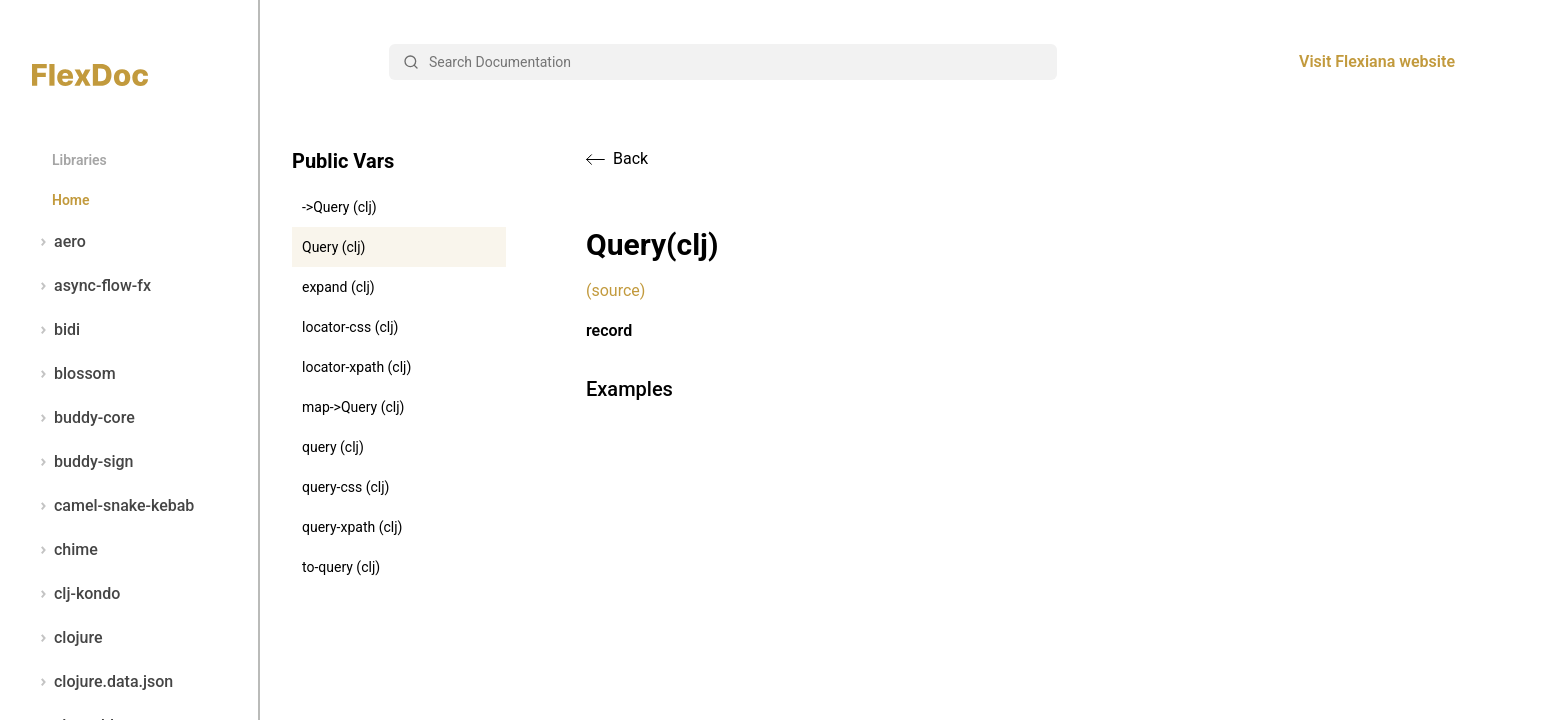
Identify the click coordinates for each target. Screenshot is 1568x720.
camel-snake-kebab (113, 506)
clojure (67, 638)
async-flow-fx (91, 286)
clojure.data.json (102, 682)
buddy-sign (82, 462)
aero (59, 242)
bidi (56, 330)
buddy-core (83, 418)
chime (65, 550)
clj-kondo (76, 594)
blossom (74, 374)
